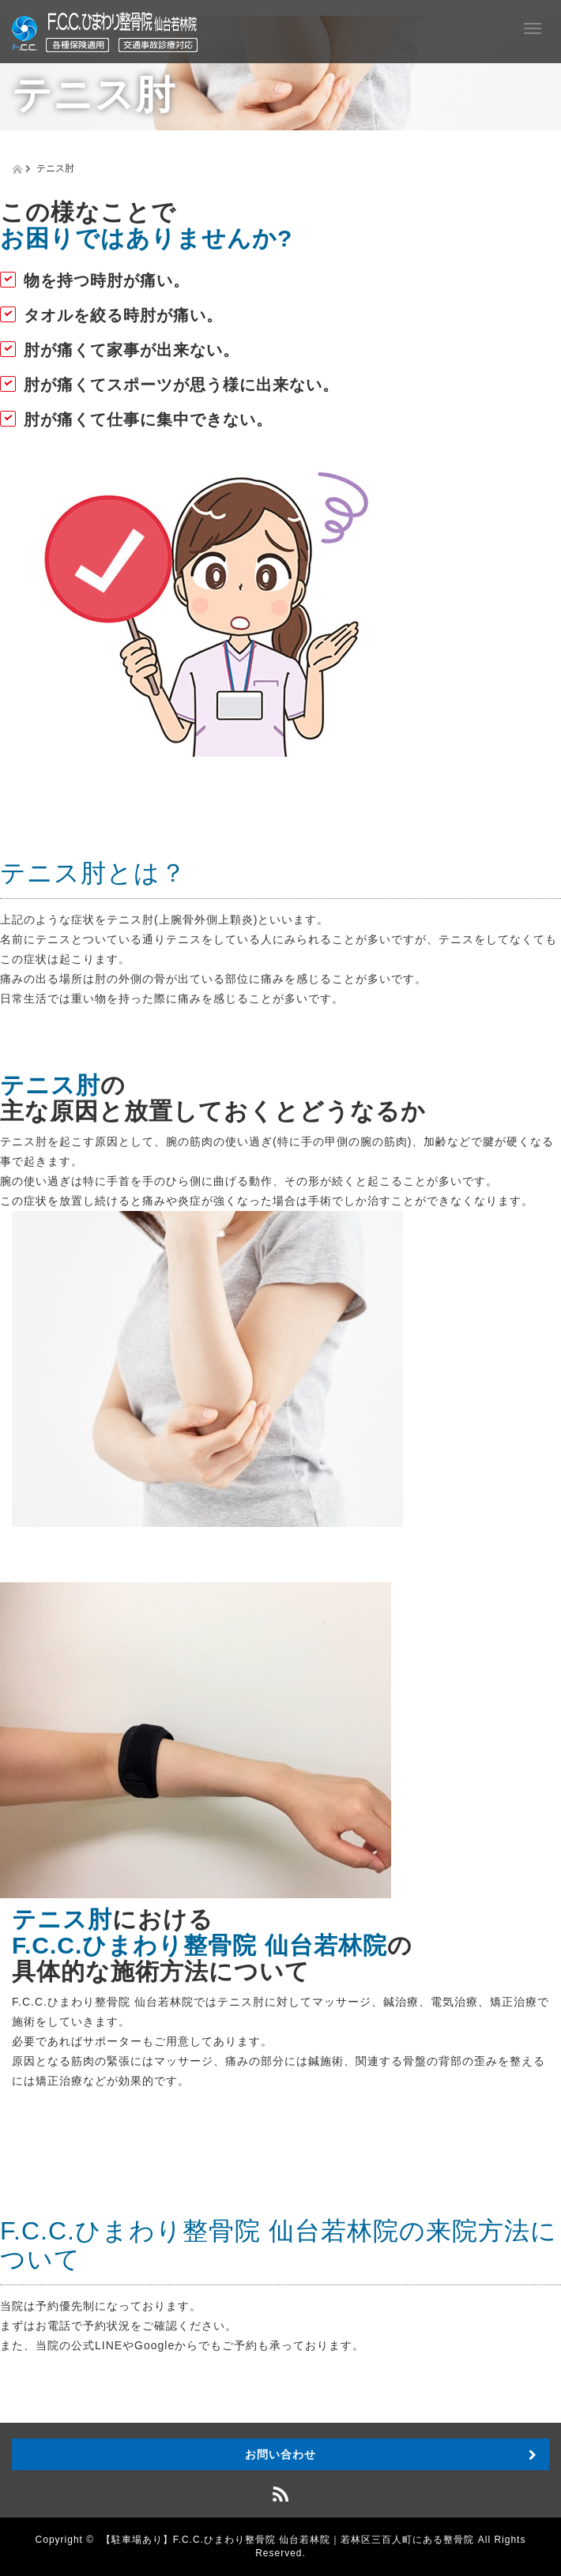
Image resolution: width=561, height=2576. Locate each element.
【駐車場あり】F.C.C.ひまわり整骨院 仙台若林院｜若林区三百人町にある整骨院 (288, 2539)
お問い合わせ (280, 2454)
